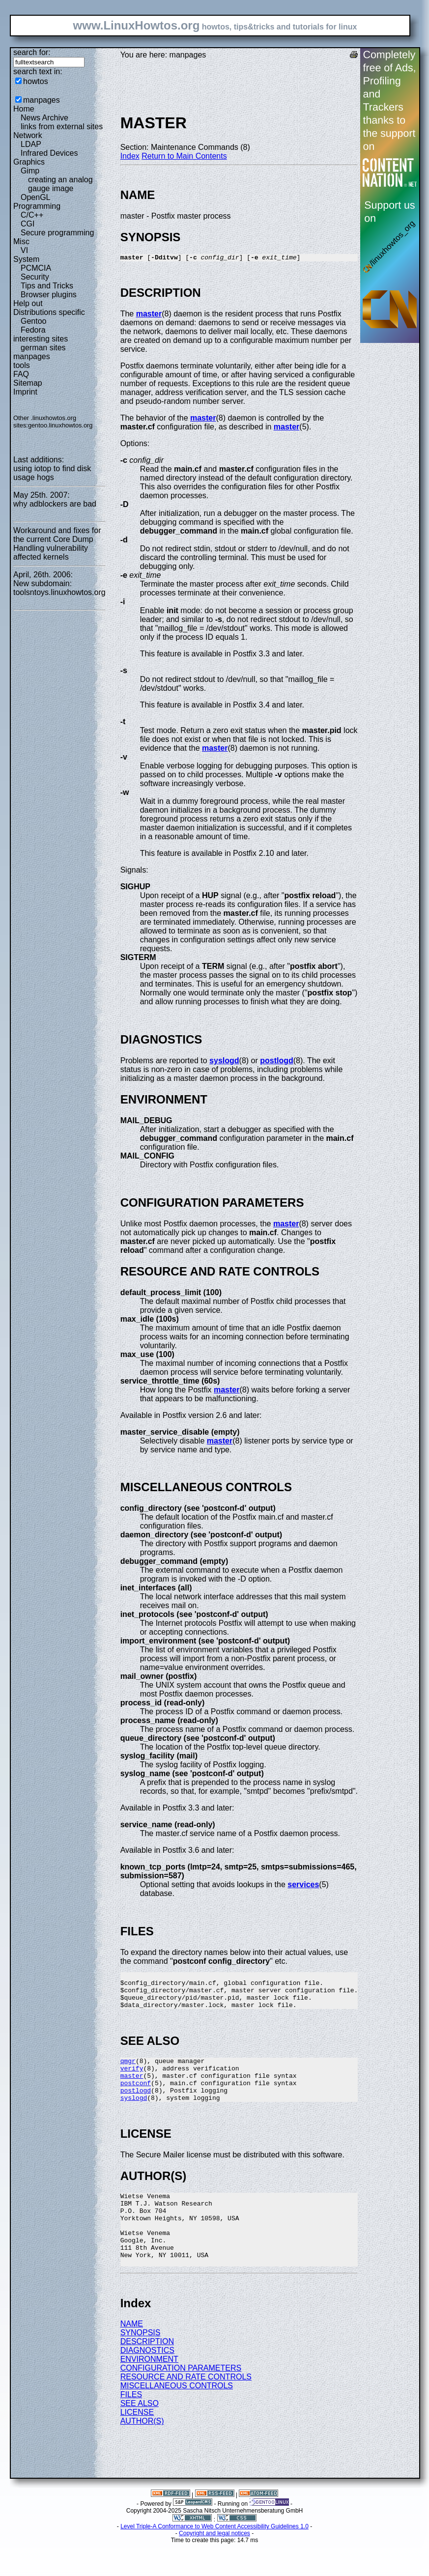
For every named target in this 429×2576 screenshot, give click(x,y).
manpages (41, 100)
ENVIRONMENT (149, 2391)
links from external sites (62, 126)
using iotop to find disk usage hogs (52, 472)
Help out (28, 303)
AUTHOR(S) (142, 2453)
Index (130, 156)
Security (35, 277)
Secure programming (57, 232)
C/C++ (32, 215)
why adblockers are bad (54, 504)
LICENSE (137, 2444)
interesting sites (40, 339)
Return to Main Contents (184, 156)
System (26, 259)
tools (21, 365)
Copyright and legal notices (214, 2565)
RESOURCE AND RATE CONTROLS (186, 2409)
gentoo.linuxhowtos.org (60, 425)
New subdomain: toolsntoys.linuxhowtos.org (59, 587)
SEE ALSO (139, 2436)
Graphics (29, 162)
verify (131, 2079)
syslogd (224, 1062)
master (149, 315)
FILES (131, 2427)
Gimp (30, 171)
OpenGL (35, 197)
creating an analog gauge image (60, 184)
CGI (27, 224)
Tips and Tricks (47, 286)
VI (24, 250)
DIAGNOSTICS (147, 2382)
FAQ (21, 374)
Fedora (33, 330)
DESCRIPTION (147, 2374)
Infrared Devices (49, 153)
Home (23, 109)
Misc (21, 241)
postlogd (276, 1062)
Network (27, 135)
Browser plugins (49, 294)
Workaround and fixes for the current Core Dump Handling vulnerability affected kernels (57, 543)
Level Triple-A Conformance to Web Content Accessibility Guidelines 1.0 (214, 2558)
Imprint (25, 392)
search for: (32, 52)
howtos (35, 81)
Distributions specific (49, 312)
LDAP (31, 144)
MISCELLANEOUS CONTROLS (176, 2418)
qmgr (128, 2070)
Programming (36, 206)
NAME (131, 2356)
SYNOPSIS (140, 2365)
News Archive (44, 117)
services (303, 1886)
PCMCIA (36, 268)
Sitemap (27, 383)
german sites (43, 347)
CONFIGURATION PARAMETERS (181, 2400)
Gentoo (33, 321)
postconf (135, 2097)
